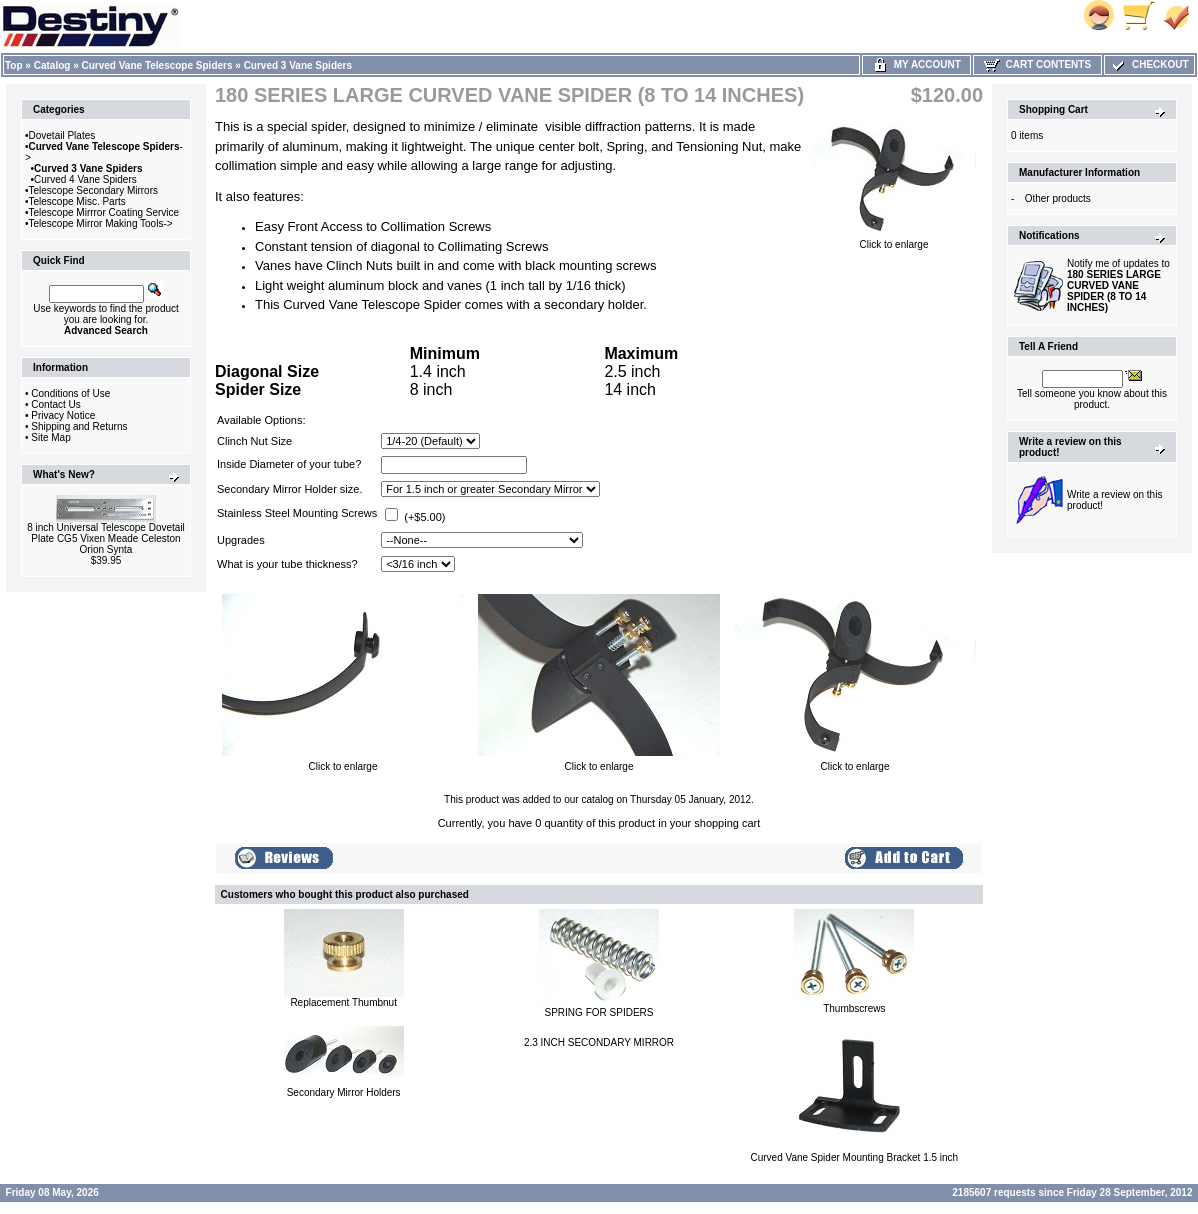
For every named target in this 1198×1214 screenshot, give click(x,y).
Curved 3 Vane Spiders (298, 65)
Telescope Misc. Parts (77, 201)
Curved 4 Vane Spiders (85, 179)
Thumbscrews (854, 1008)
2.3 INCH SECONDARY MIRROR (599, 1042)
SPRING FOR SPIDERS (599, 1012)
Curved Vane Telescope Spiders (157, 65)
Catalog (52, 65)
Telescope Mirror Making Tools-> (101, 223)
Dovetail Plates (62, 135)
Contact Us (55, 404)
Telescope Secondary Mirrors (94, 190)
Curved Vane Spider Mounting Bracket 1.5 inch (854, 1157)
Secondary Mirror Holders (344, 1092)
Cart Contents (1037, 64)
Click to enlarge (894, 240)
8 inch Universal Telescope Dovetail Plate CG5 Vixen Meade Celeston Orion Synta (106, 538)
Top (14, 65)
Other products (1058, 198)
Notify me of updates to (1118, 285)
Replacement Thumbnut (343, 1002)
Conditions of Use (70, 393)
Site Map (50, 437)
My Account (916, 64)
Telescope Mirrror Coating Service (104, 212)
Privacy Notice (63, 415)
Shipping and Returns (79, 426)
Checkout (1149, 64)
